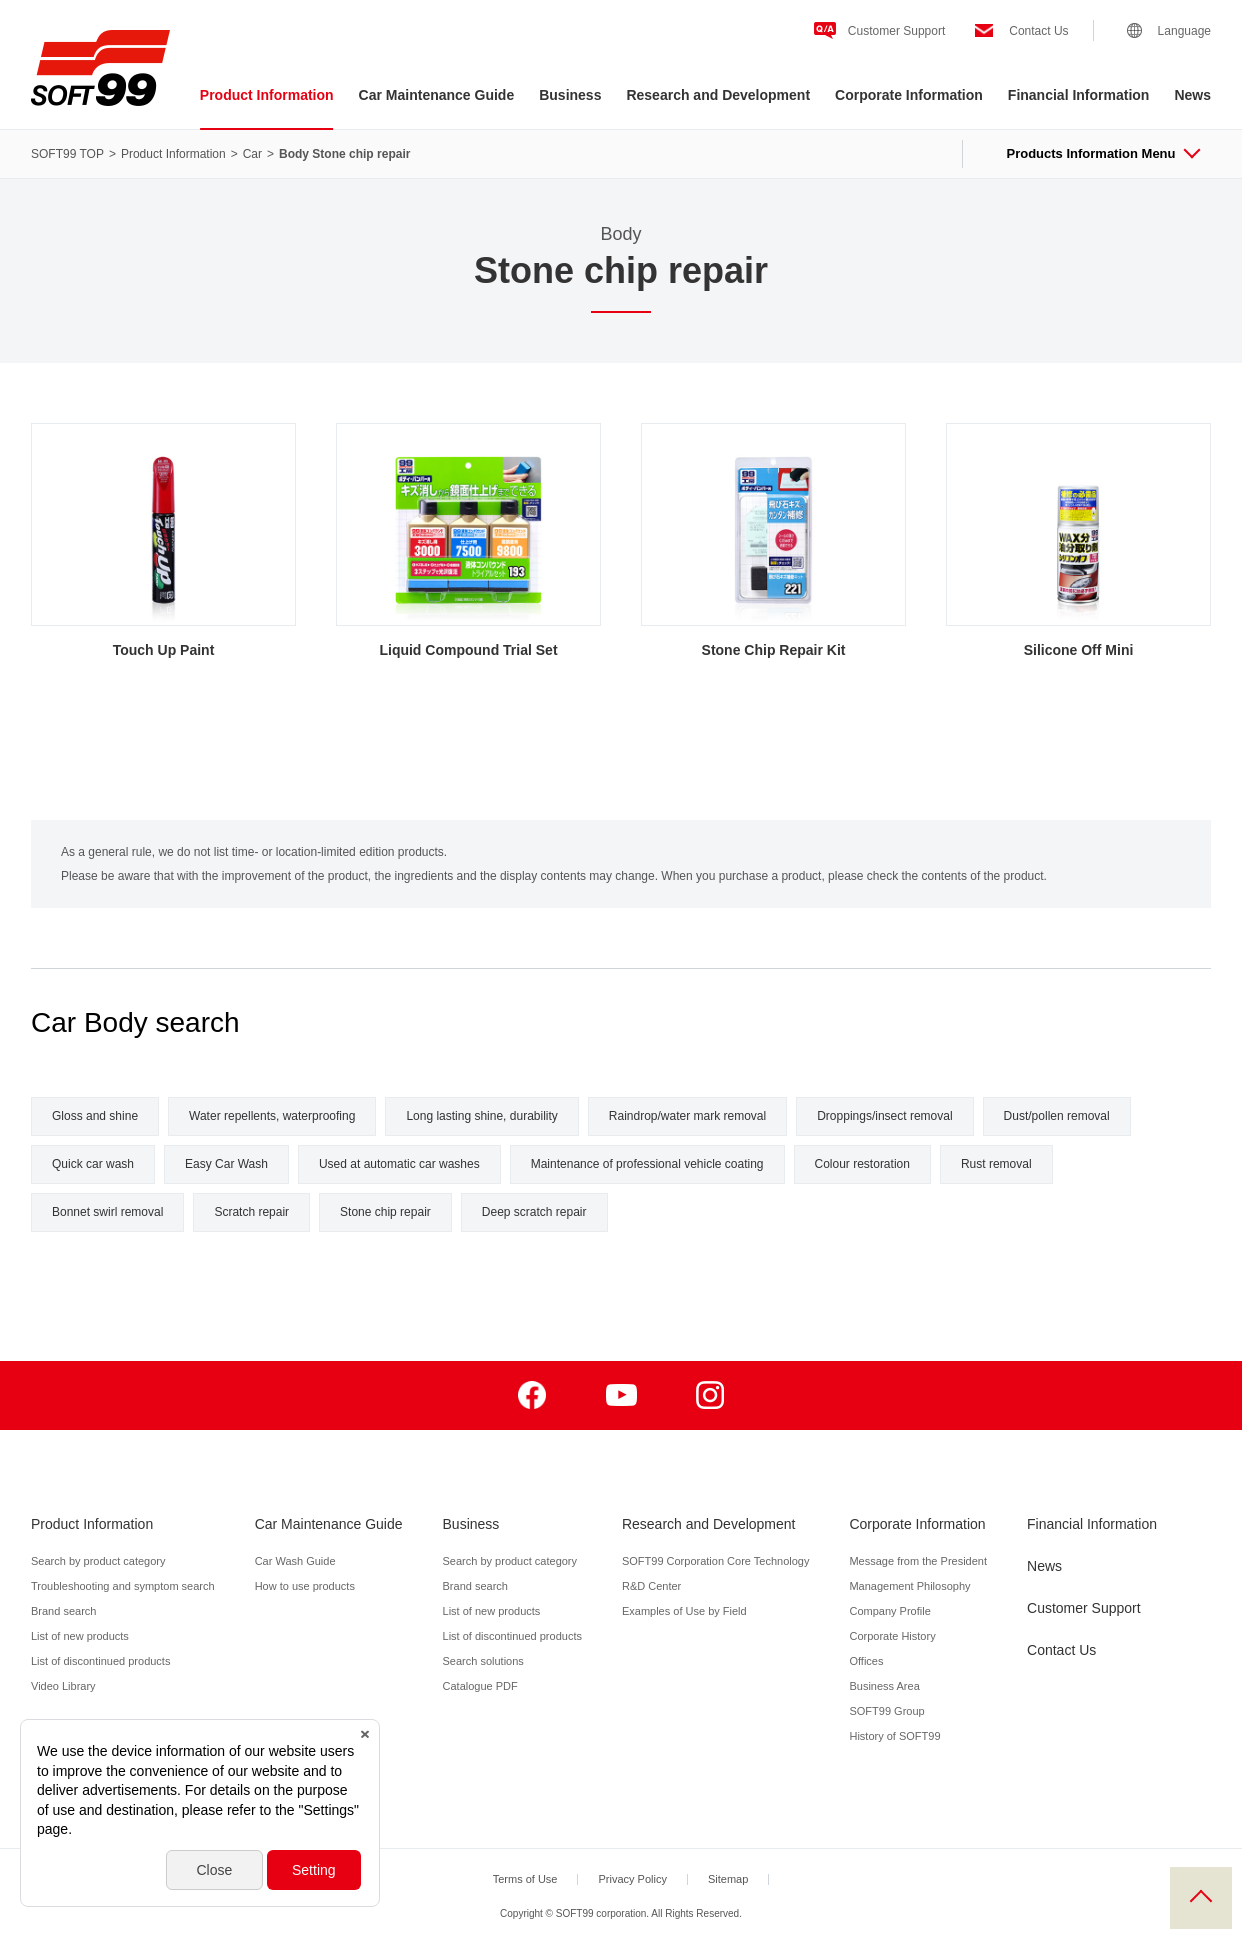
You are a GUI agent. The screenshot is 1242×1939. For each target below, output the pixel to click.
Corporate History (892, 1636)
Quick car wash (93, 1164)
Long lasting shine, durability (481, 1116)
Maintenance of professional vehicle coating (647, 1164)
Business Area (884, 1686)
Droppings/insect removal (884, 1116)
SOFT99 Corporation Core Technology (716, 1561)
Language (1184, 31)
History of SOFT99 (894, 1736)
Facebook (532, 1395)
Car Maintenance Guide (437, 95)
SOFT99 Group (886, 1711)
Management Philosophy (909, 1586)
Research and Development (718, 95)
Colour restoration (862, 1164)
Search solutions (483, 1661)
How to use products (305, 1586)
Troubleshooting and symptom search (123, 1586)
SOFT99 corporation (100, 68)
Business (570, 95)
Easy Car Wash (226, 1164)
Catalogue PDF (480, 1686)
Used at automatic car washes (399, 1164)
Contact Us (1038, 31)
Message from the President (918, 1561)
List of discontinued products (100, 1661)
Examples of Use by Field (684, 1611)
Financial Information (1079, 95)
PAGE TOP (1201, 1898)
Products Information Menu (1102, 153)
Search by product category (98, 1561)
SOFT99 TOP (67, 154)
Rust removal (996, 1164)
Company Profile (889, 1611)
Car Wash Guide (295, 1561)
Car (252, 154)
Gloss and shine (95, 1116)
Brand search (63, 1611)
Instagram (710, 1395)
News (1192, 95)
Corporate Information (909, 95)
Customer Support (896, 31)
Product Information (267, 95)
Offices (866, 1661)
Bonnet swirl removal (107, 1212)
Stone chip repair (385, 1212)
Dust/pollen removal (1057, 1116)
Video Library (63, 1686)
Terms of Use (525, 1879)
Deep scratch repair (534, 1212)
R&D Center (651, 1586)
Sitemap (728, 1879)
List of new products (80, 1636)
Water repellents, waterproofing (272, 1116)
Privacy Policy (632, 1879)
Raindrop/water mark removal (687, 1116)
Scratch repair (251, 1212)
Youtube (621, 1395)
